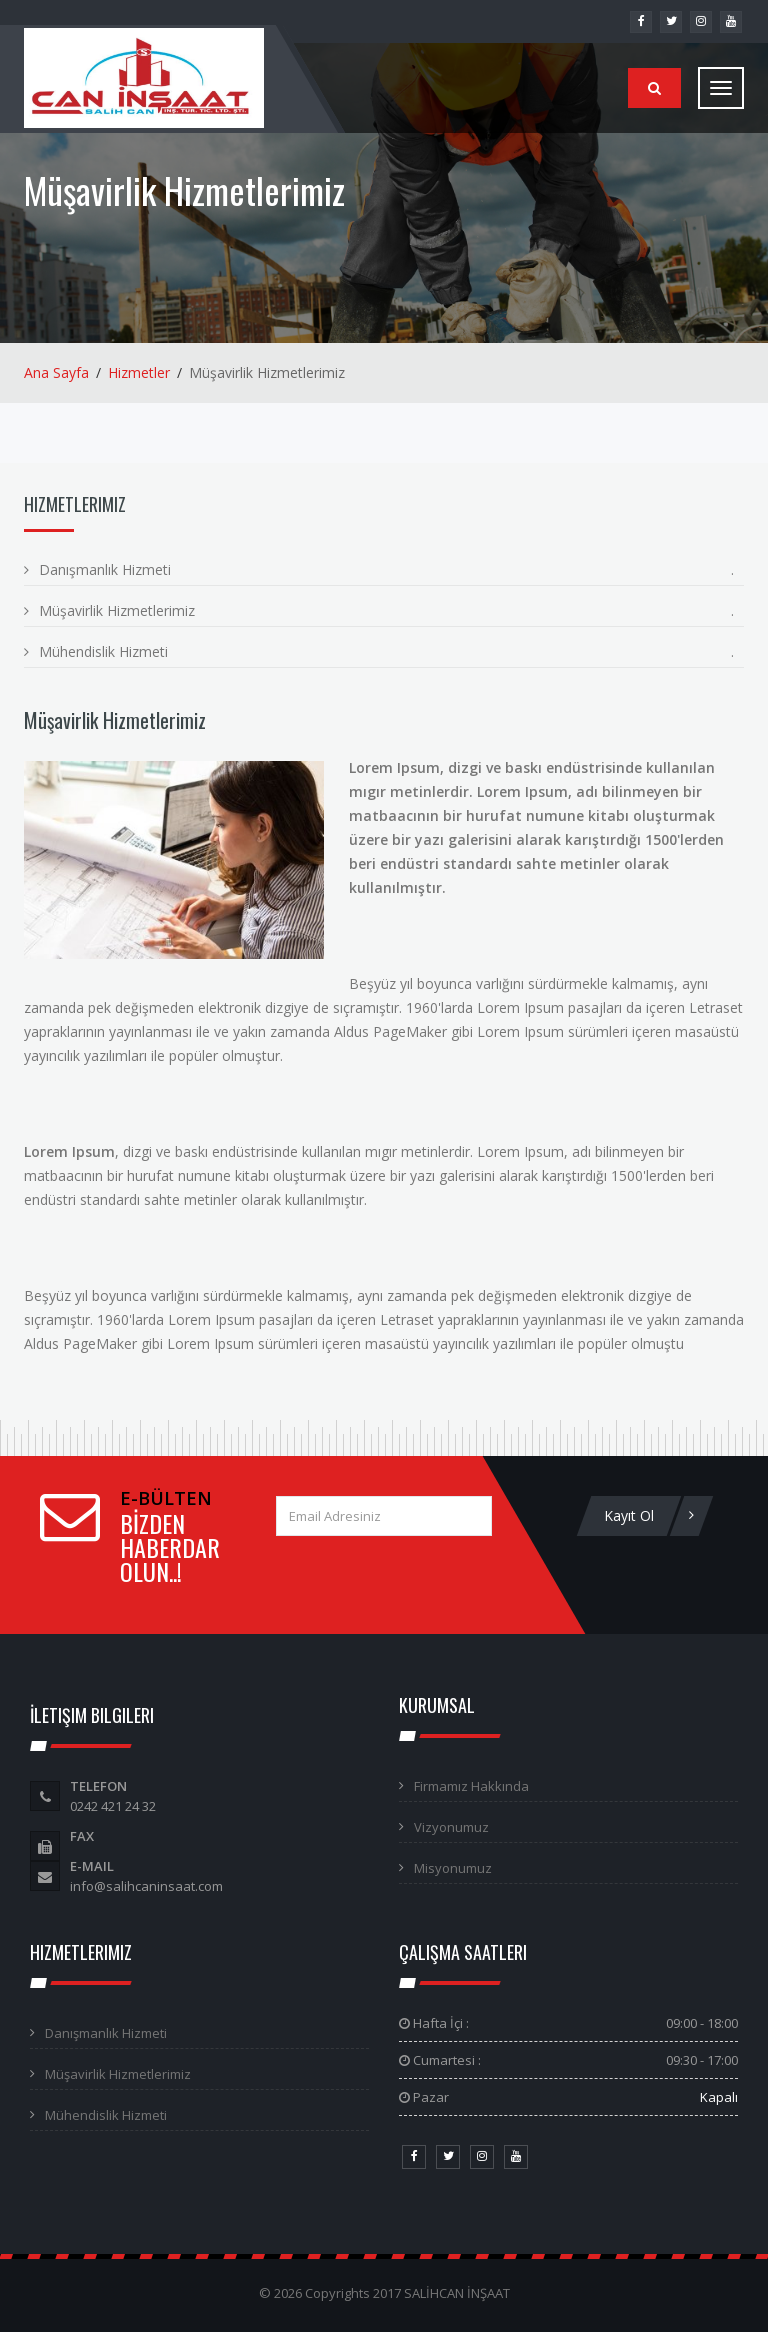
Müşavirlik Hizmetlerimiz (117, 610)
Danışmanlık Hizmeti (105, 569)
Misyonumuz (453, 1868)
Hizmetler (139, 372)
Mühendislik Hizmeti (103, 651)
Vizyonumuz (451, 1827)
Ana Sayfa (56, 372)
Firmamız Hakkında (471, 1786)
